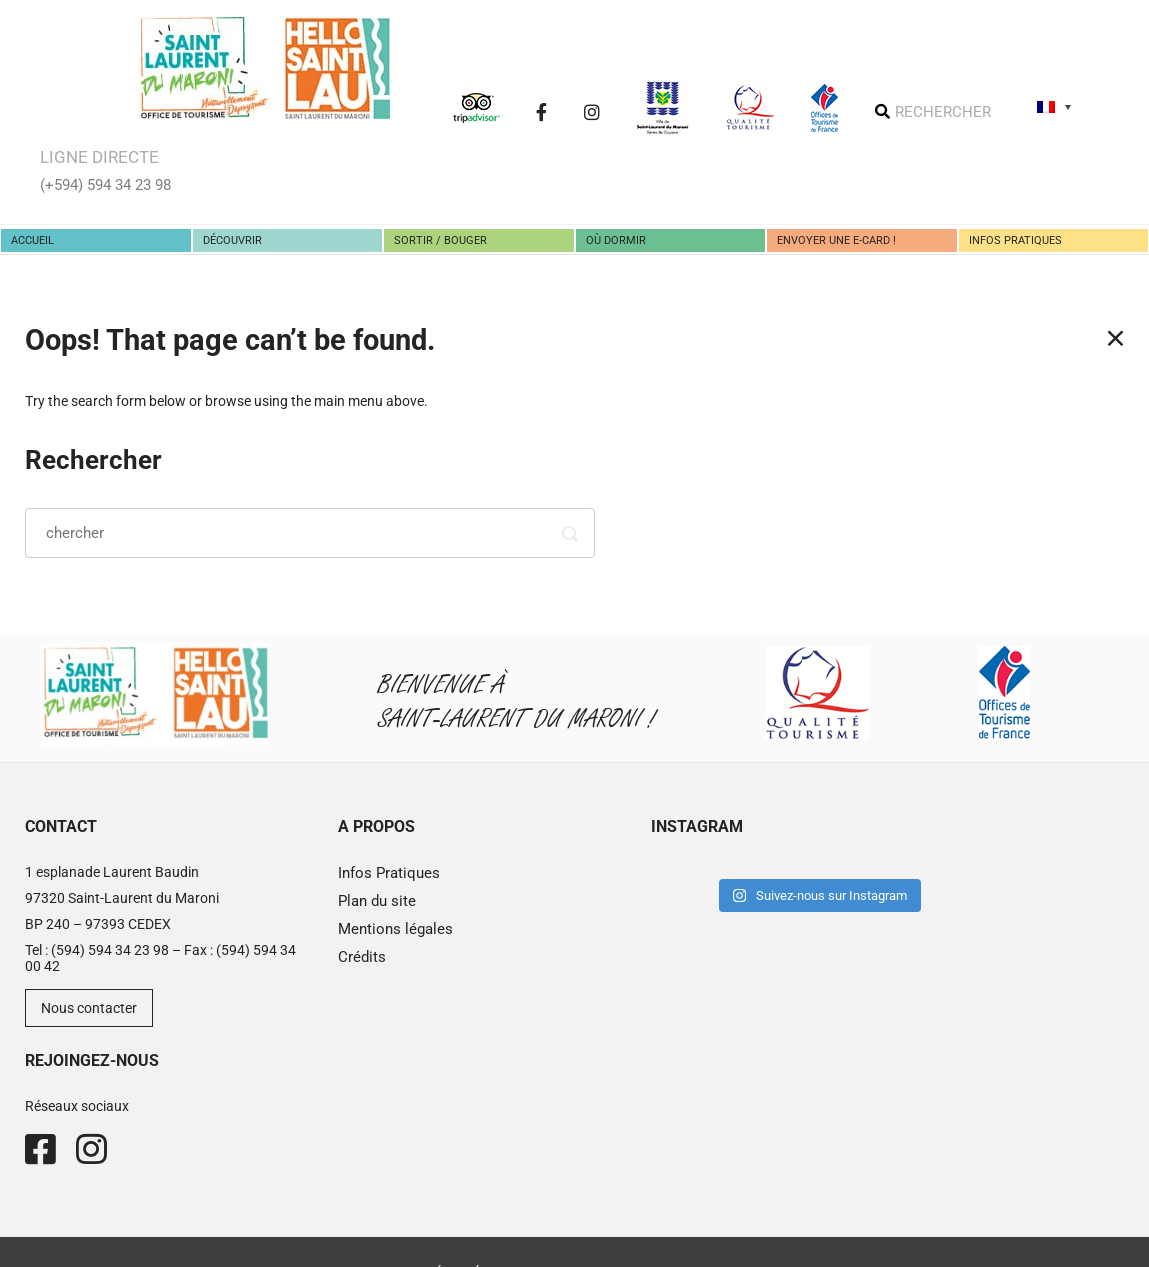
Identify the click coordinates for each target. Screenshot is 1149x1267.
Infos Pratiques (389, 873)
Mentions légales (395, 929)
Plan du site (377, 901)
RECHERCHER (943, 112)
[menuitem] (1053, 107)
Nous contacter (89, 1008)
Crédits (362, 957)
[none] (1053, 107)
